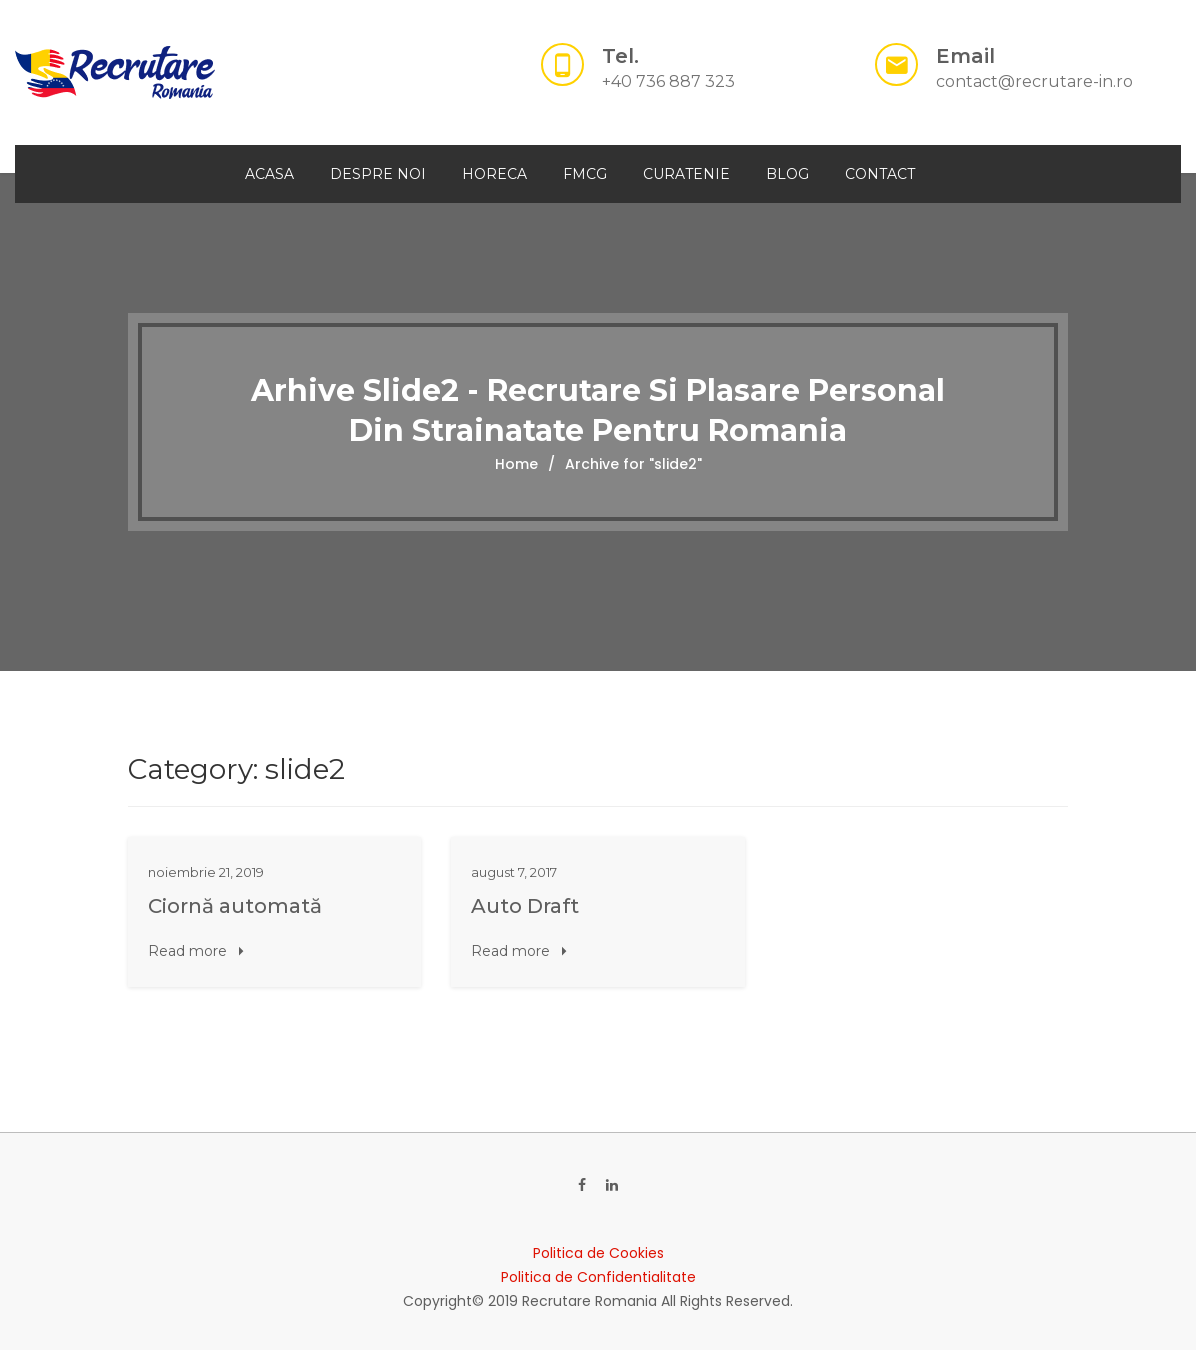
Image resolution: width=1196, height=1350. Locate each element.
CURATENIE (686, 174)
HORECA (494, 174)
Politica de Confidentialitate (598, 1277)
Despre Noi (378, 174)
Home (516, 464)
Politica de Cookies (598, 1253)
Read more (195, 951)
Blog (787, 174)
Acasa (269, 174)
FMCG (585, 174)
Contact (880, 174)
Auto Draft (525, 906)
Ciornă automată (235, 906)
